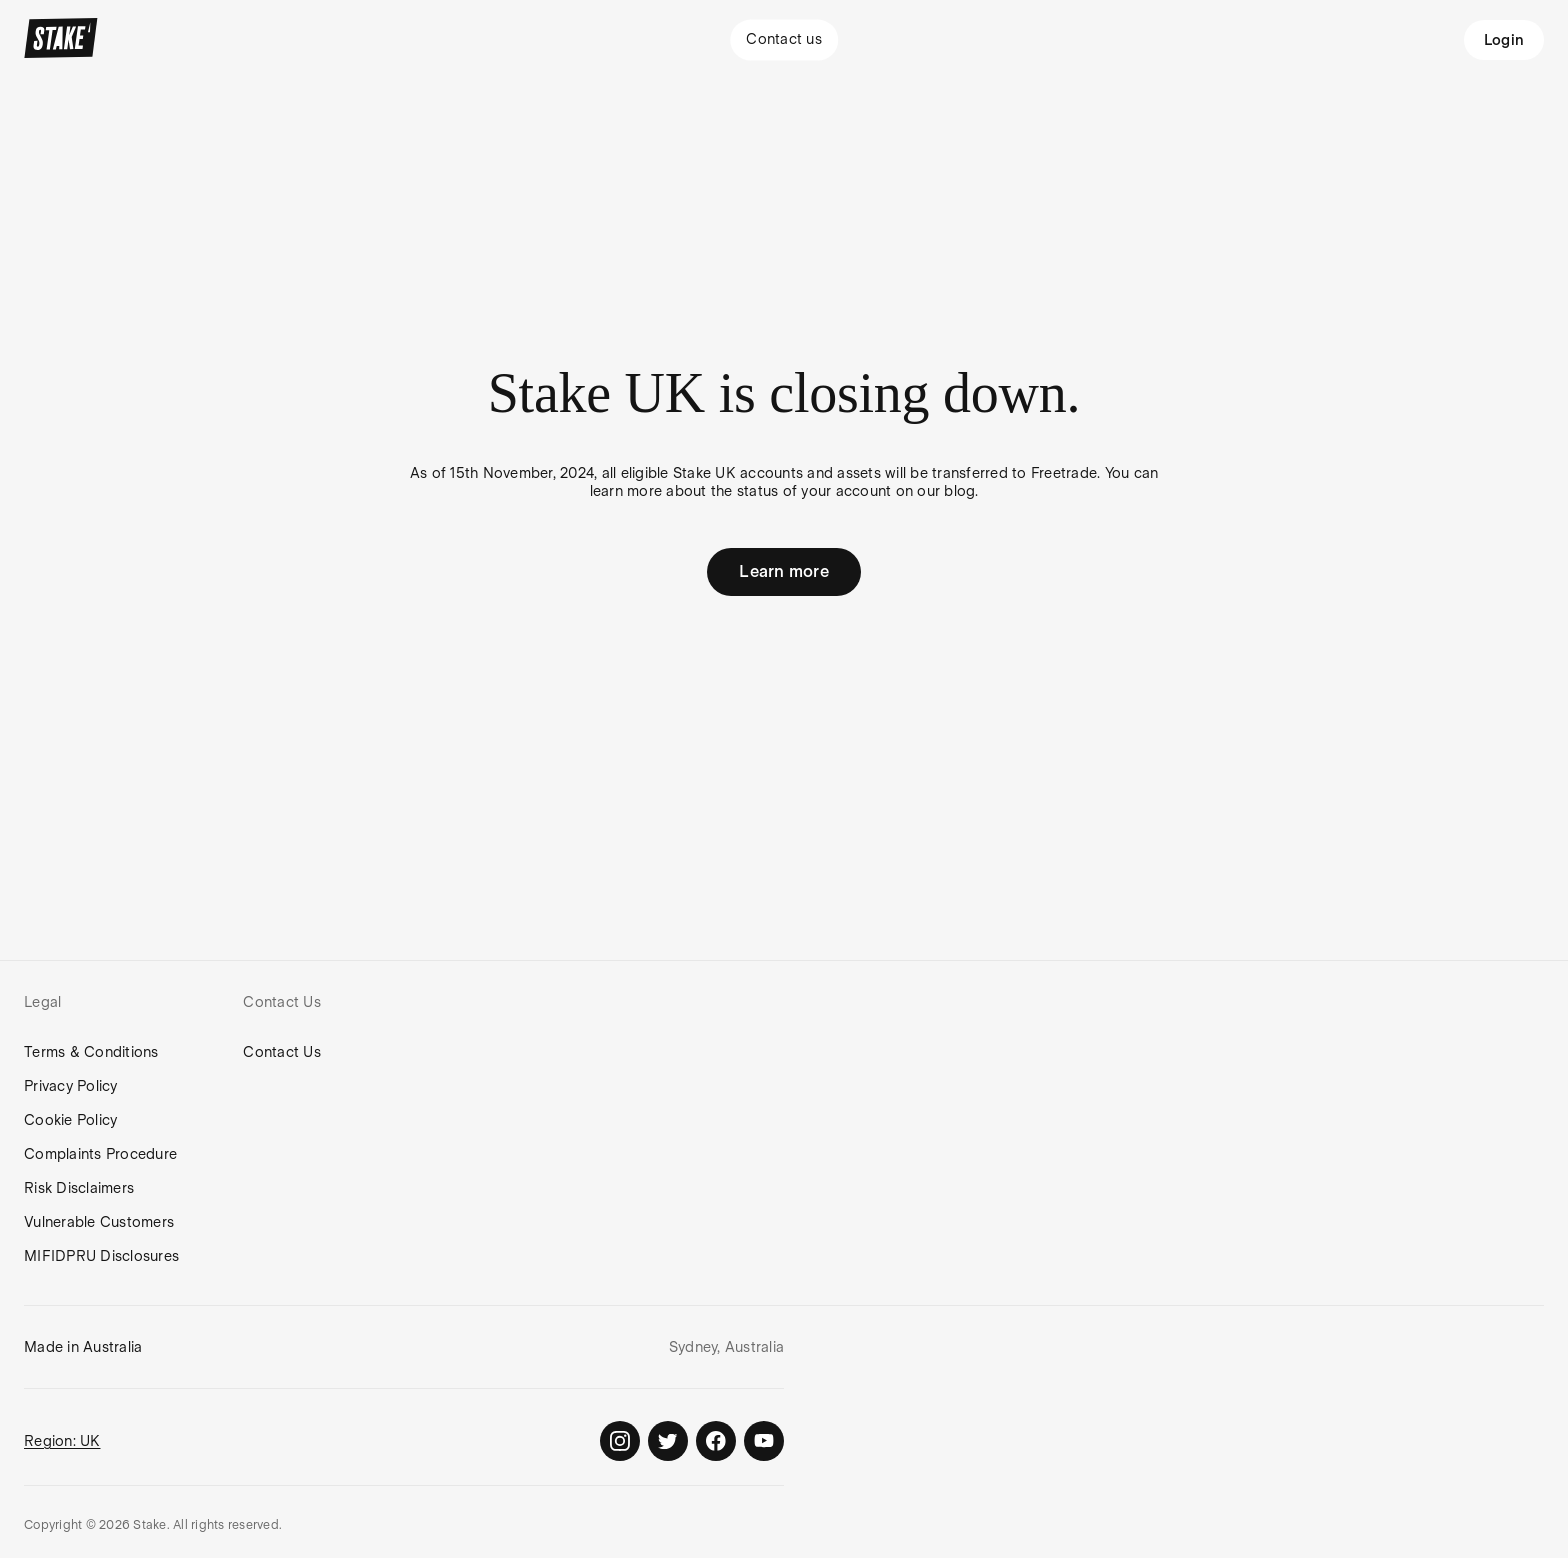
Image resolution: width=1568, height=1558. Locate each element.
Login (1504, 40)
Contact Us (282, 1052)
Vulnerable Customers (99, 1222)
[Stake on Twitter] (668, 1441)
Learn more (784, 571)
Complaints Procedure (100, 1154)
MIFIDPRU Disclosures (101, 1256)
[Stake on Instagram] (620, 1441)
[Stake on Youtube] (764, 1441)
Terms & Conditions (91, 1052)
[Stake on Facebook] (716, 1441)
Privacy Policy (71, 1086)
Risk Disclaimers (79, 1188)
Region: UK (62, 1441)
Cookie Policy (70, 1120)
